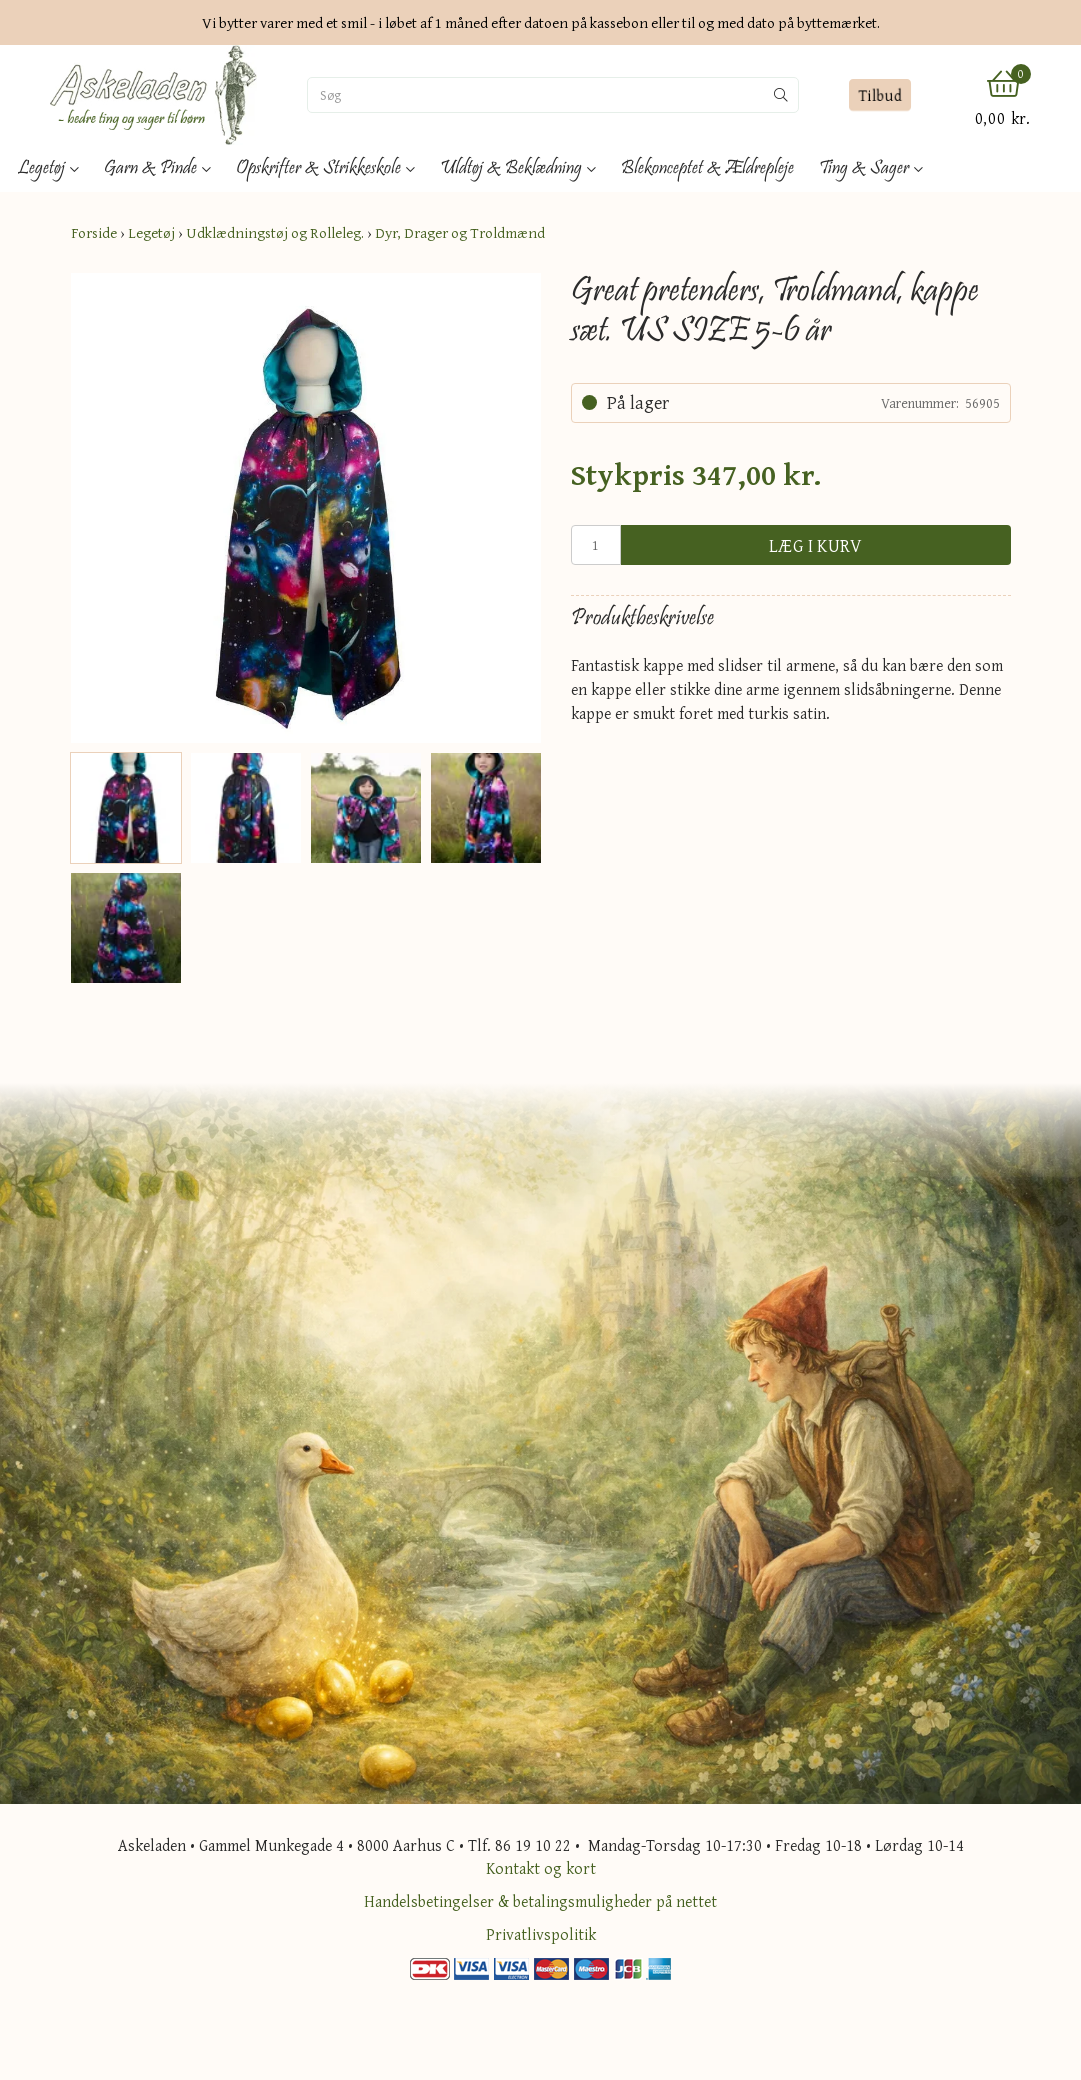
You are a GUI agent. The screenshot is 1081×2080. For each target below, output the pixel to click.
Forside (94, 232)
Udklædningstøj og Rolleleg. (275, 232)
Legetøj (151, 232)
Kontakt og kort (541, 1868)
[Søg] (536, 95)
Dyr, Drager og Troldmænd (460, 232)
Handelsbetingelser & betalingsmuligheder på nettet (540, 1901)
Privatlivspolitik (541, 1934)
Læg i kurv (816, 545)
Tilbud (880, 95)
